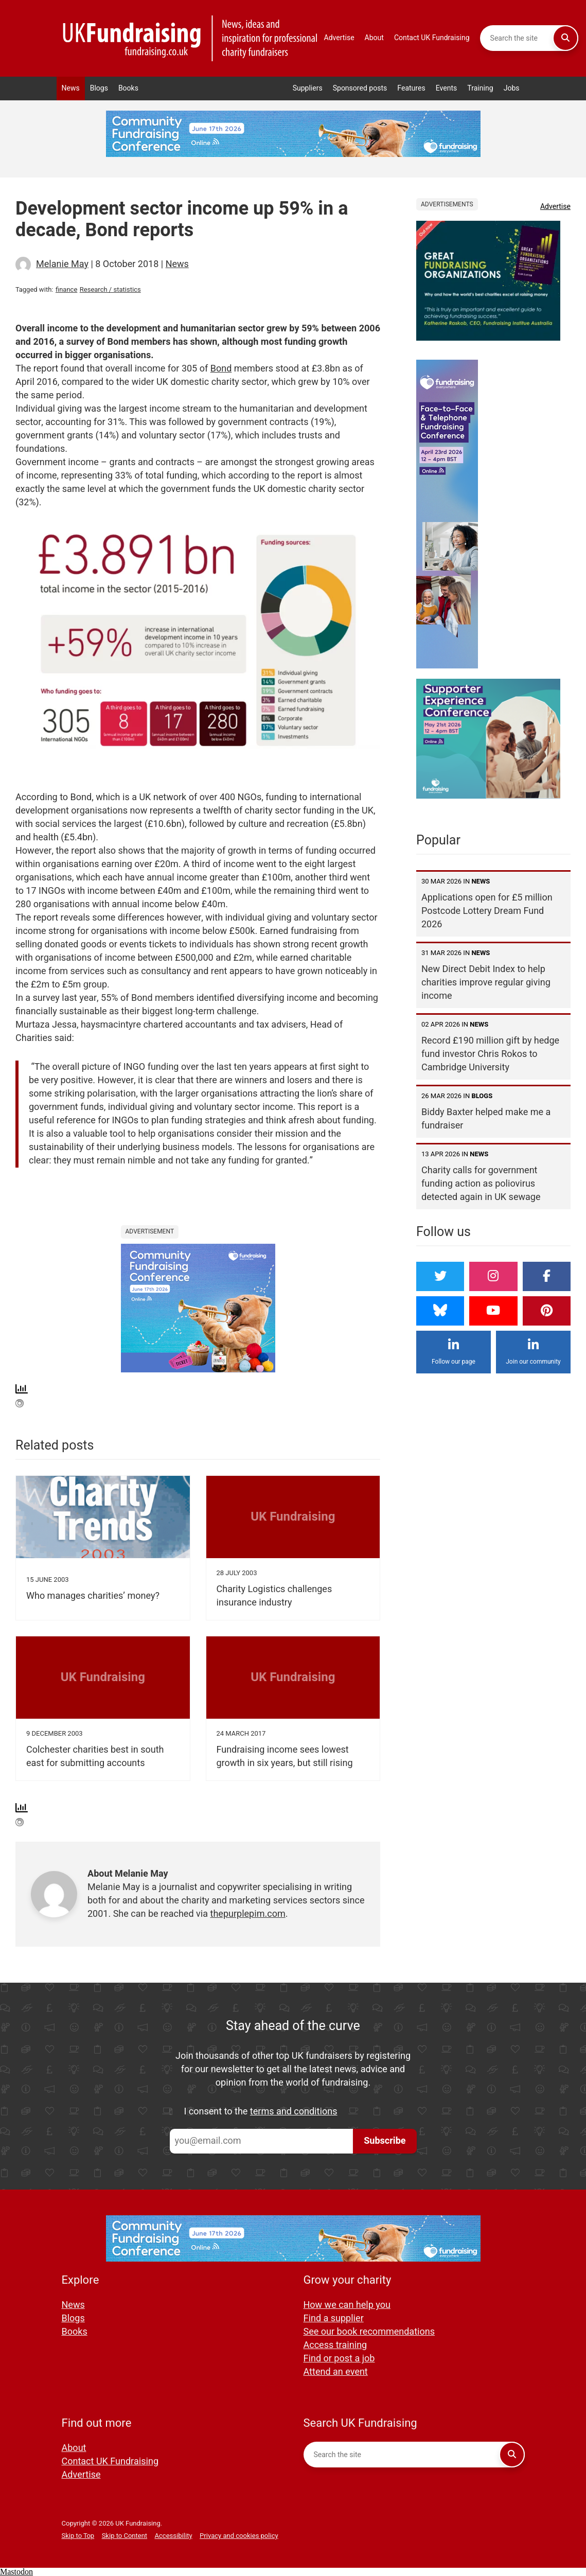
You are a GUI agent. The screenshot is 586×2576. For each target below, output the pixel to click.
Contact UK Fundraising (432, 37)
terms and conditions (294, 2112)
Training (480, 88)
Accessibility (173, 2535)
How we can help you (347, 2305)
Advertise (339, 37)
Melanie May (62, 264)
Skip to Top (78, 2535)
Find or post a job (339, 2359)
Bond (221, 369)
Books (128, 88)
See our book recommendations (369, 2332)
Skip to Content (124, 2535)
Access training (335, 2345)
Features (411, 88)
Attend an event (336, 2372)
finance (66, 289)
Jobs (512, 88)
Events (446, 88)
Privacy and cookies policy (239, 2535)
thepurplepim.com (248, 1914)
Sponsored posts (360, 88)
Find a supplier (334, 2318)
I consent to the (261, 2112)
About (374, 37)
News (71, 88)
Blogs (99, 88)
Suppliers (308, 88)
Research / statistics (110, 289)
